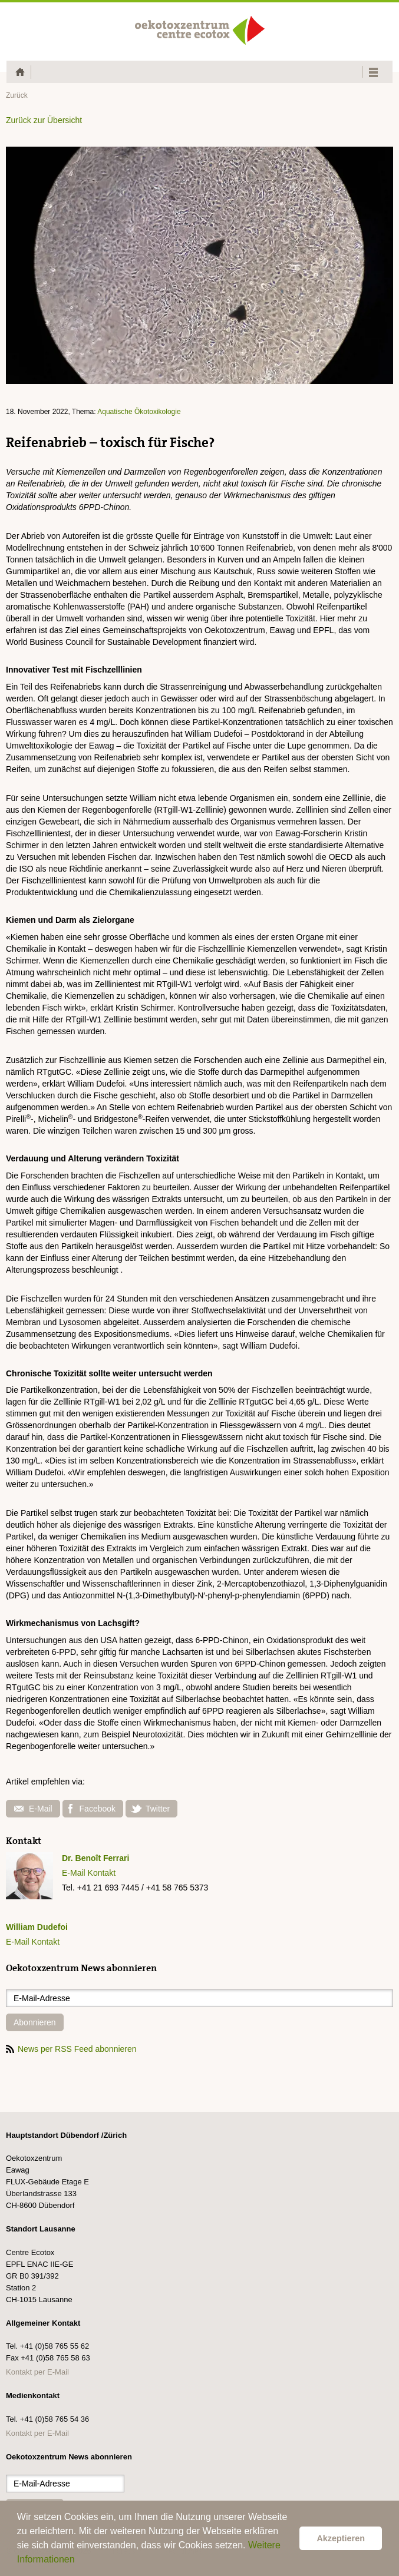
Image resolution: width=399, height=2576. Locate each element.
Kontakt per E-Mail (37, 2372)
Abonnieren (35, 2022)
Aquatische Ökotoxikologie (138, 412)
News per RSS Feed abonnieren (71, 2049)
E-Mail (33, 1808)
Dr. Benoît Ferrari (95, 1858)
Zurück (17, 95)
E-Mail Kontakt (89, 1873)
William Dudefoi (37, 1927)
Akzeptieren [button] (340, 2538)
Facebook (92, 1809)
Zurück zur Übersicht (44, 120)
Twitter (150, 1808)
